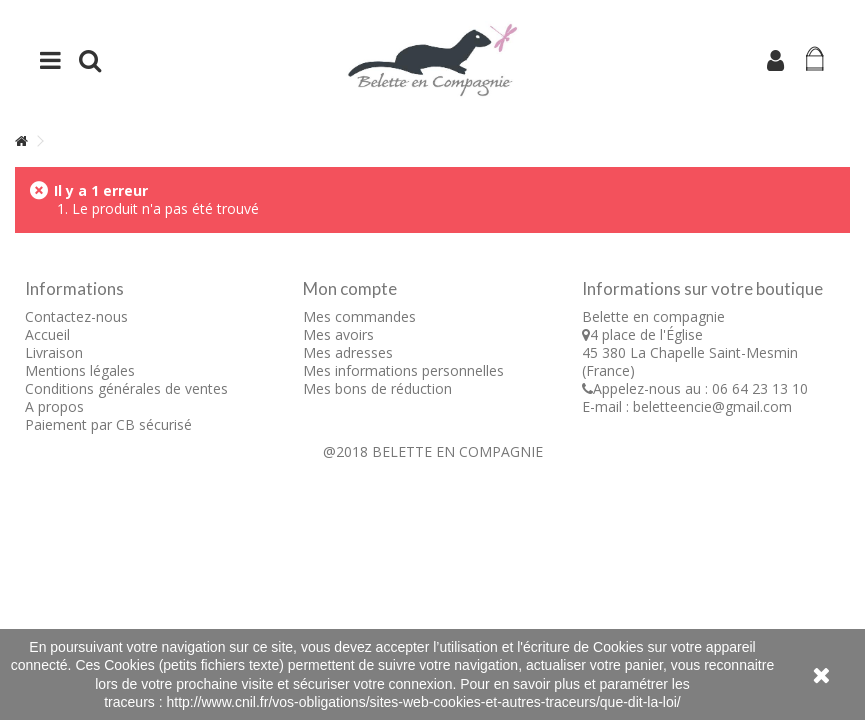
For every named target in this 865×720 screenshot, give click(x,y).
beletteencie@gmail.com (712, 406)
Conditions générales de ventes (126, 388)
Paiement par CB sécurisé (108, 424)
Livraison (54, 352)
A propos (54, 406)
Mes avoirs (338, 334)
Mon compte (350, 288)
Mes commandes (359, 316)
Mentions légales (80, 370)
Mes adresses (348, 352)
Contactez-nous (76, 316)
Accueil (47, 334)
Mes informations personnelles (403, 370)
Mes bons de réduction (377, 388)
